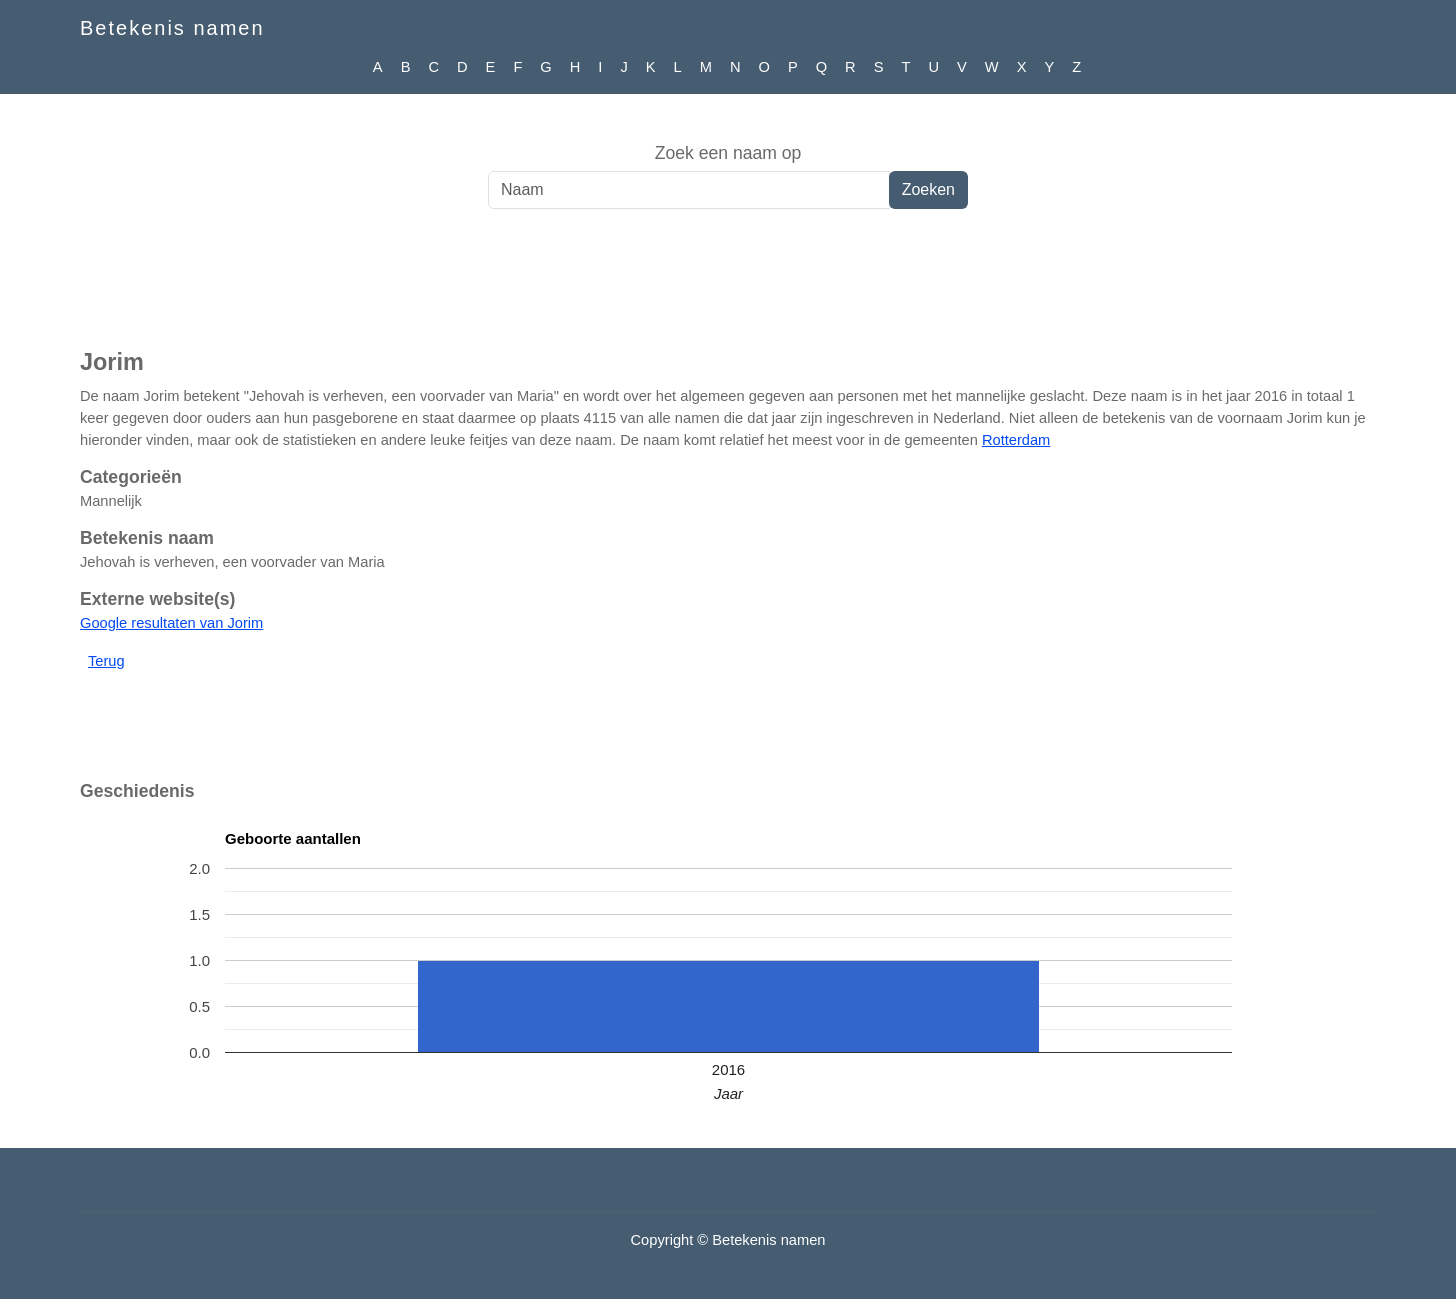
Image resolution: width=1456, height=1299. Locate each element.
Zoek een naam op (728, 153)
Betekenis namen (172, 28)
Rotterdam (1016, 440)
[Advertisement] (728, 289)
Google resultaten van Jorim (171, 623)
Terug (106, 661)
